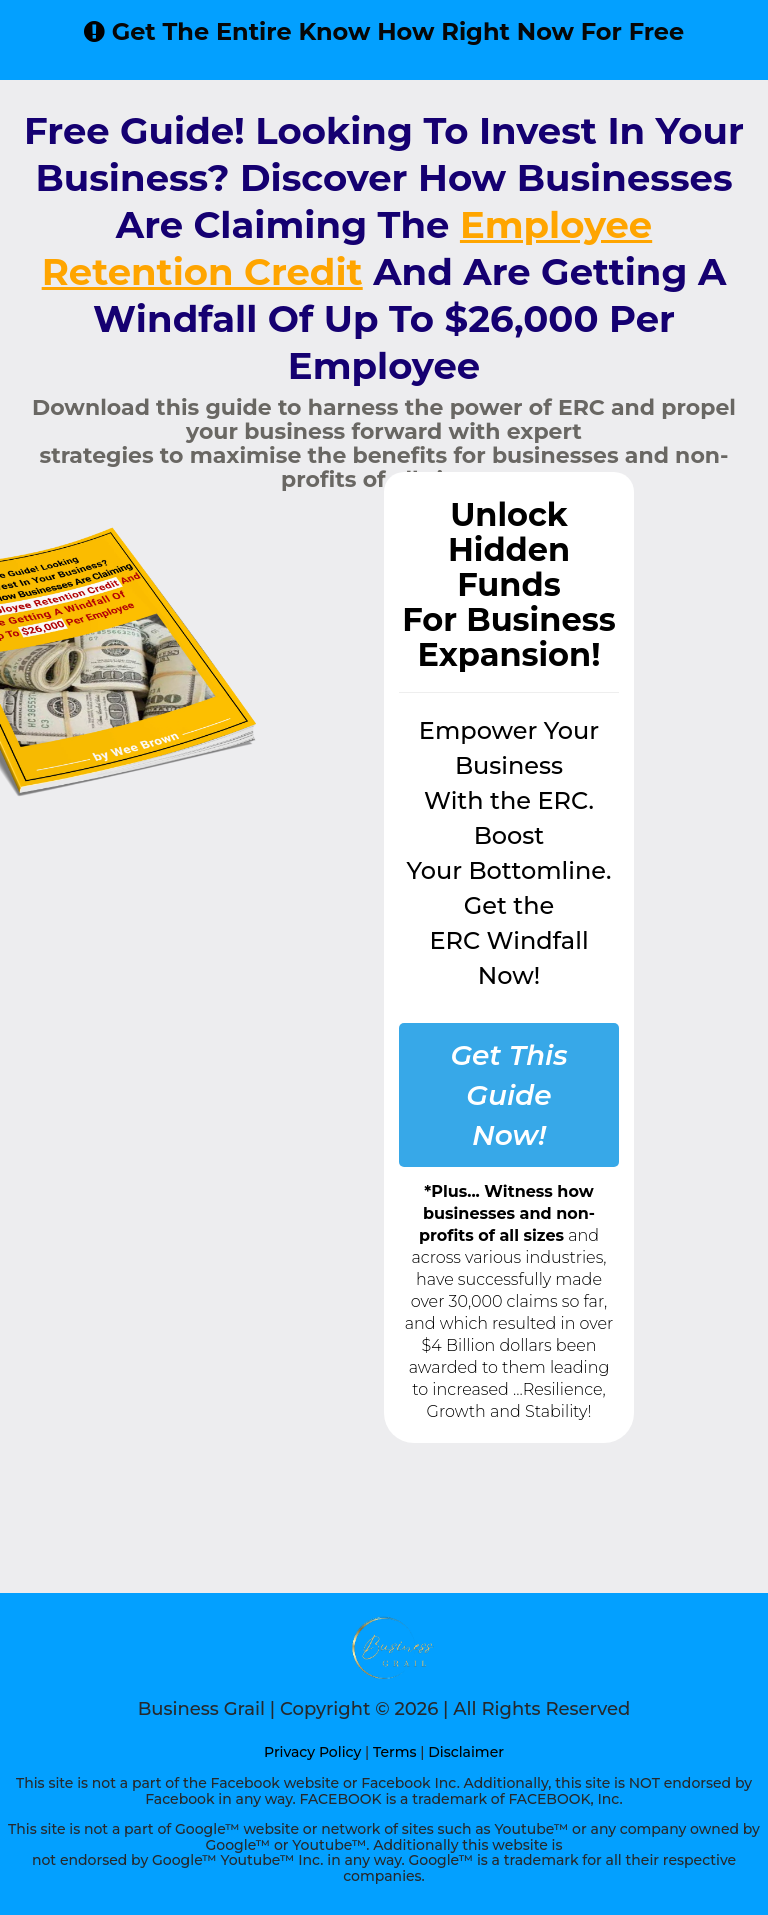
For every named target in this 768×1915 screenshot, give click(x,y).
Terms (394, 1752)
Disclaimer (466, 1752)
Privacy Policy (312, 1752)
